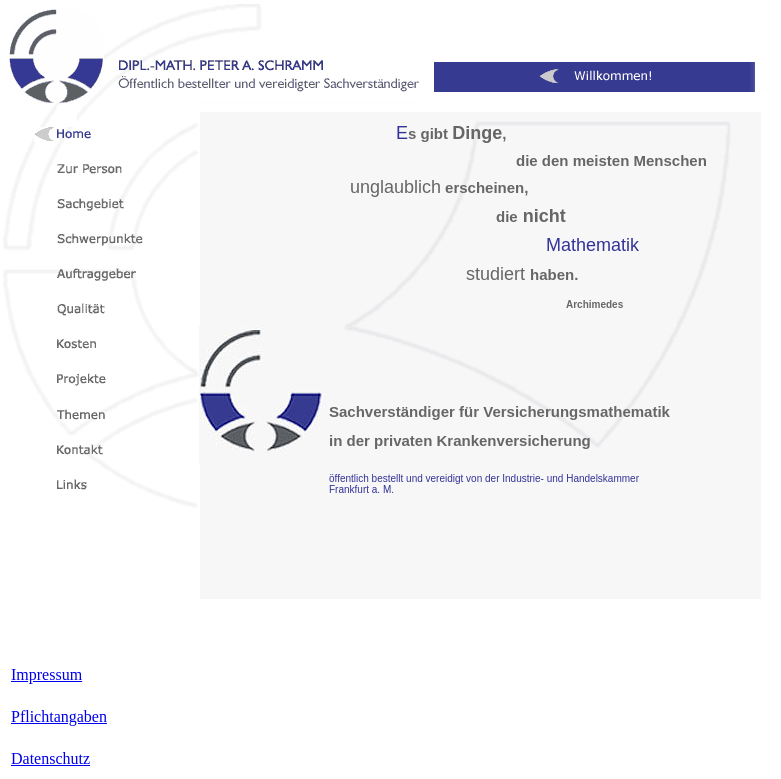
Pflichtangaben (59, 716)
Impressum (46, 674)
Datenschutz (50, 758)
